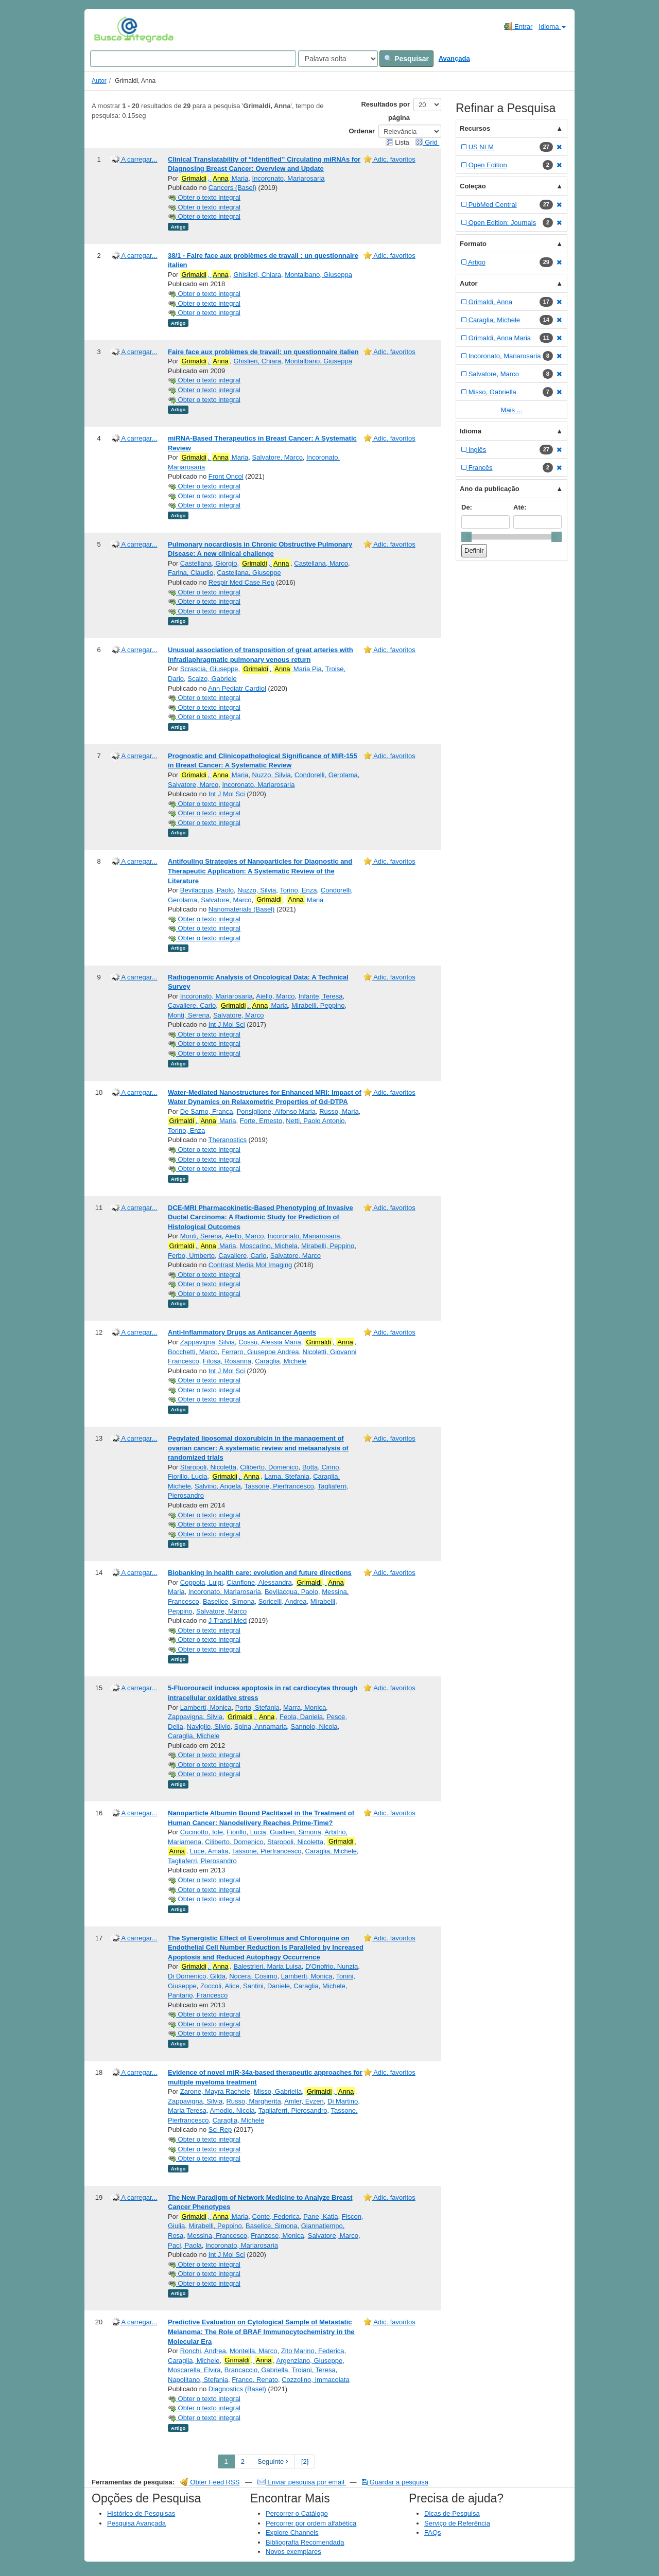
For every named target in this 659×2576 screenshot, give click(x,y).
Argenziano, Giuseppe (309, 2360)
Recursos (475, 128)
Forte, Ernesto (261, 1121)
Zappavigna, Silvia (207, 1342)
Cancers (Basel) (232, 187)
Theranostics (228, 1140)
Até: (519, 507)
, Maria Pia (282, 669)
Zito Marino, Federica (312, 2351)
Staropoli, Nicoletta (208, 1467)
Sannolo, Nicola (314, 1726)
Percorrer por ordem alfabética (311, 2523)
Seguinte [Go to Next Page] (272, 2461)
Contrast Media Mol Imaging (250, 1265)
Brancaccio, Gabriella (256, 2370)
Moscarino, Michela (269, 1246)
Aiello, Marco (275, 996)
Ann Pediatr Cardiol (237, 688)
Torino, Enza (298, 890)
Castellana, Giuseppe (249, 572)
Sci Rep (220, 2129)
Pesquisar (406, 59)
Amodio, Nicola (232, 2110)
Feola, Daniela (301, 1717)
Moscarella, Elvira (194, 2370)
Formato (473, 244)
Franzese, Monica (277, 2235)
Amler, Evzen (304, 2101)
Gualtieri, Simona (295, 1832)
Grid (427, 142)
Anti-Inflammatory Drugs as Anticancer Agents (242, 1332)
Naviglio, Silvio (209, 1726)
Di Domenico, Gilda (197, 1976)
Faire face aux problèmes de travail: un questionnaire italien (263, 352)
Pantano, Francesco (198, 1995)
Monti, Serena (189, 1015)
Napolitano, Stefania (198, 2380)
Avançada (454, 58)
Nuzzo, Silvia (271, 775)
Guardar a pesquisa (395, 2482)
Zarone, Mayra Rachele (215, 2091)
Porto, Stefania (257, 1707)
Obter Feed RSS (210, 2482)
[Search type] (338, 58)
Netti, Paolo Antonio (315, 1121)
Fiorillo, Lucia (187, 1476)
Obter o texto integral (204, 197)
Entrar (518, 26)
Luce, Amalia (209, 1851)
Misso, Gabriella (278, 2091)
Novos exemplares (293, 2551)
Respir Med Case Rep (241, 582)
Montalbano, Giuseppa (318, 274)
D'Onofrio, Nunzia (331, 1966)
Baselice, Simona (228, 1601)
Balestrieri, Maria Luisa (267, 1966)
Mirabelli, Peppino (317, 1005)
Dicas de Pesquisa (452, 2513)
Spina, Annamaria (260, 1726)
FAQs (432, 2532)
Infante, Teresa (321, 996)
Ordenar (362, 131)
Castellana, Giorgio (208, 563)
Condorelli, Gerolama (326, 775)
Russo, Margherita (253, 2101)
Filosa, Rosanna (227, 1361)
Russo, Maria (339, 1111)
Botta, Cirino (320, 1467)
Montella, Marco (253, 2351)
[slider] (466, 537)
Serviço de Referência (457, 2523)
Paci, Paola (185, 2245)
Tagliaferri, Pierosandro (202, 1861)
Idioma (552, 26)
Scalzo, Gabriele (211, 678)
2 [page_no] (243, 2461)
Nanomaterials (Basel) (242, 909)
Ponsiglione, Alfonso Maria (276, 1111)
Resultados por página (385, 110)
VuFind (110, 29)
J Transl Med (228, 1620)
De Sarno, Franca (206, 1111)
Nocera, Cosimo (253, 1976)
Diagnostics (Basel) (237, 2389)
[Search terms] (193, 58)
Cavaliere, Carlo (192, 1005)
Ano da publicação (489, 489)
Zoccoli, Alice (219, 1986)
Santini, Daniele (266, 1986)
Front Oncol (226, 476)
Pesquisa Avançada (136, 2523)
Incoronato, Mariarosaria (288, 178)
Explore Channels (292, 2532)
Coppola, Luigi (201, 1582)
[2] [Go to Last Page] (304, 2461)
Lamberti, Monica (206, 1707)
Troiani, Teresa (313, 2370)
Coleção (473, 186)
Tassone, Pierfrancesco (279, 1486)
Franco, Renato (255, 2380)
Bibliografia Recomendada (305, 2542)
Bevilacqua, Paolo (207, 890)
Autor (99, 80)
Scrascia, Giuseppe (209, 669)
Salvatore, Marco (277, 457)
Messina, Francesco (217, 2235)
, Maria (214, 178)
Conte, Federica (276, 2216)
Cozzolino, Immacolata (316, 2380)
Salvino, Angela (218, 1486)
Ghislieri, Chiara (257, 274)
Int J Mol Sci (227, 794)
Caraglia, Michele (280, 1361)
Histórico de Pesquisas (141, 2513)
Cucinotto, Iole (201, 1832)
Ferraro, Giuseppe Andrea (260, 1352)
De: (466, 507)
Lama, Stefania (286, 1476)
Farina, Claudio (190, 572)
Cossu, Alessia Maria (269, 1342)
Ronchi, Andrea (203, 2351)
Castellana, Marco (321, 563)
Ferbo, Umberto (191, 1255)
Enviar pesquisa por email (301, 2482)
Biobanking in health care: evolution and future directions (260, 1572)
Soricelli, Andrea (282, 1601)
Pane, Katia (320, 2216)
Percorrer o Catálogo (297, 2513)
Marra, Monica (304, 1707)
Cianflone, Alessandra (259, 1582)
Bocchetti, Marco (193, 1352)
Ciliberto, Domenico (269, 1467)
